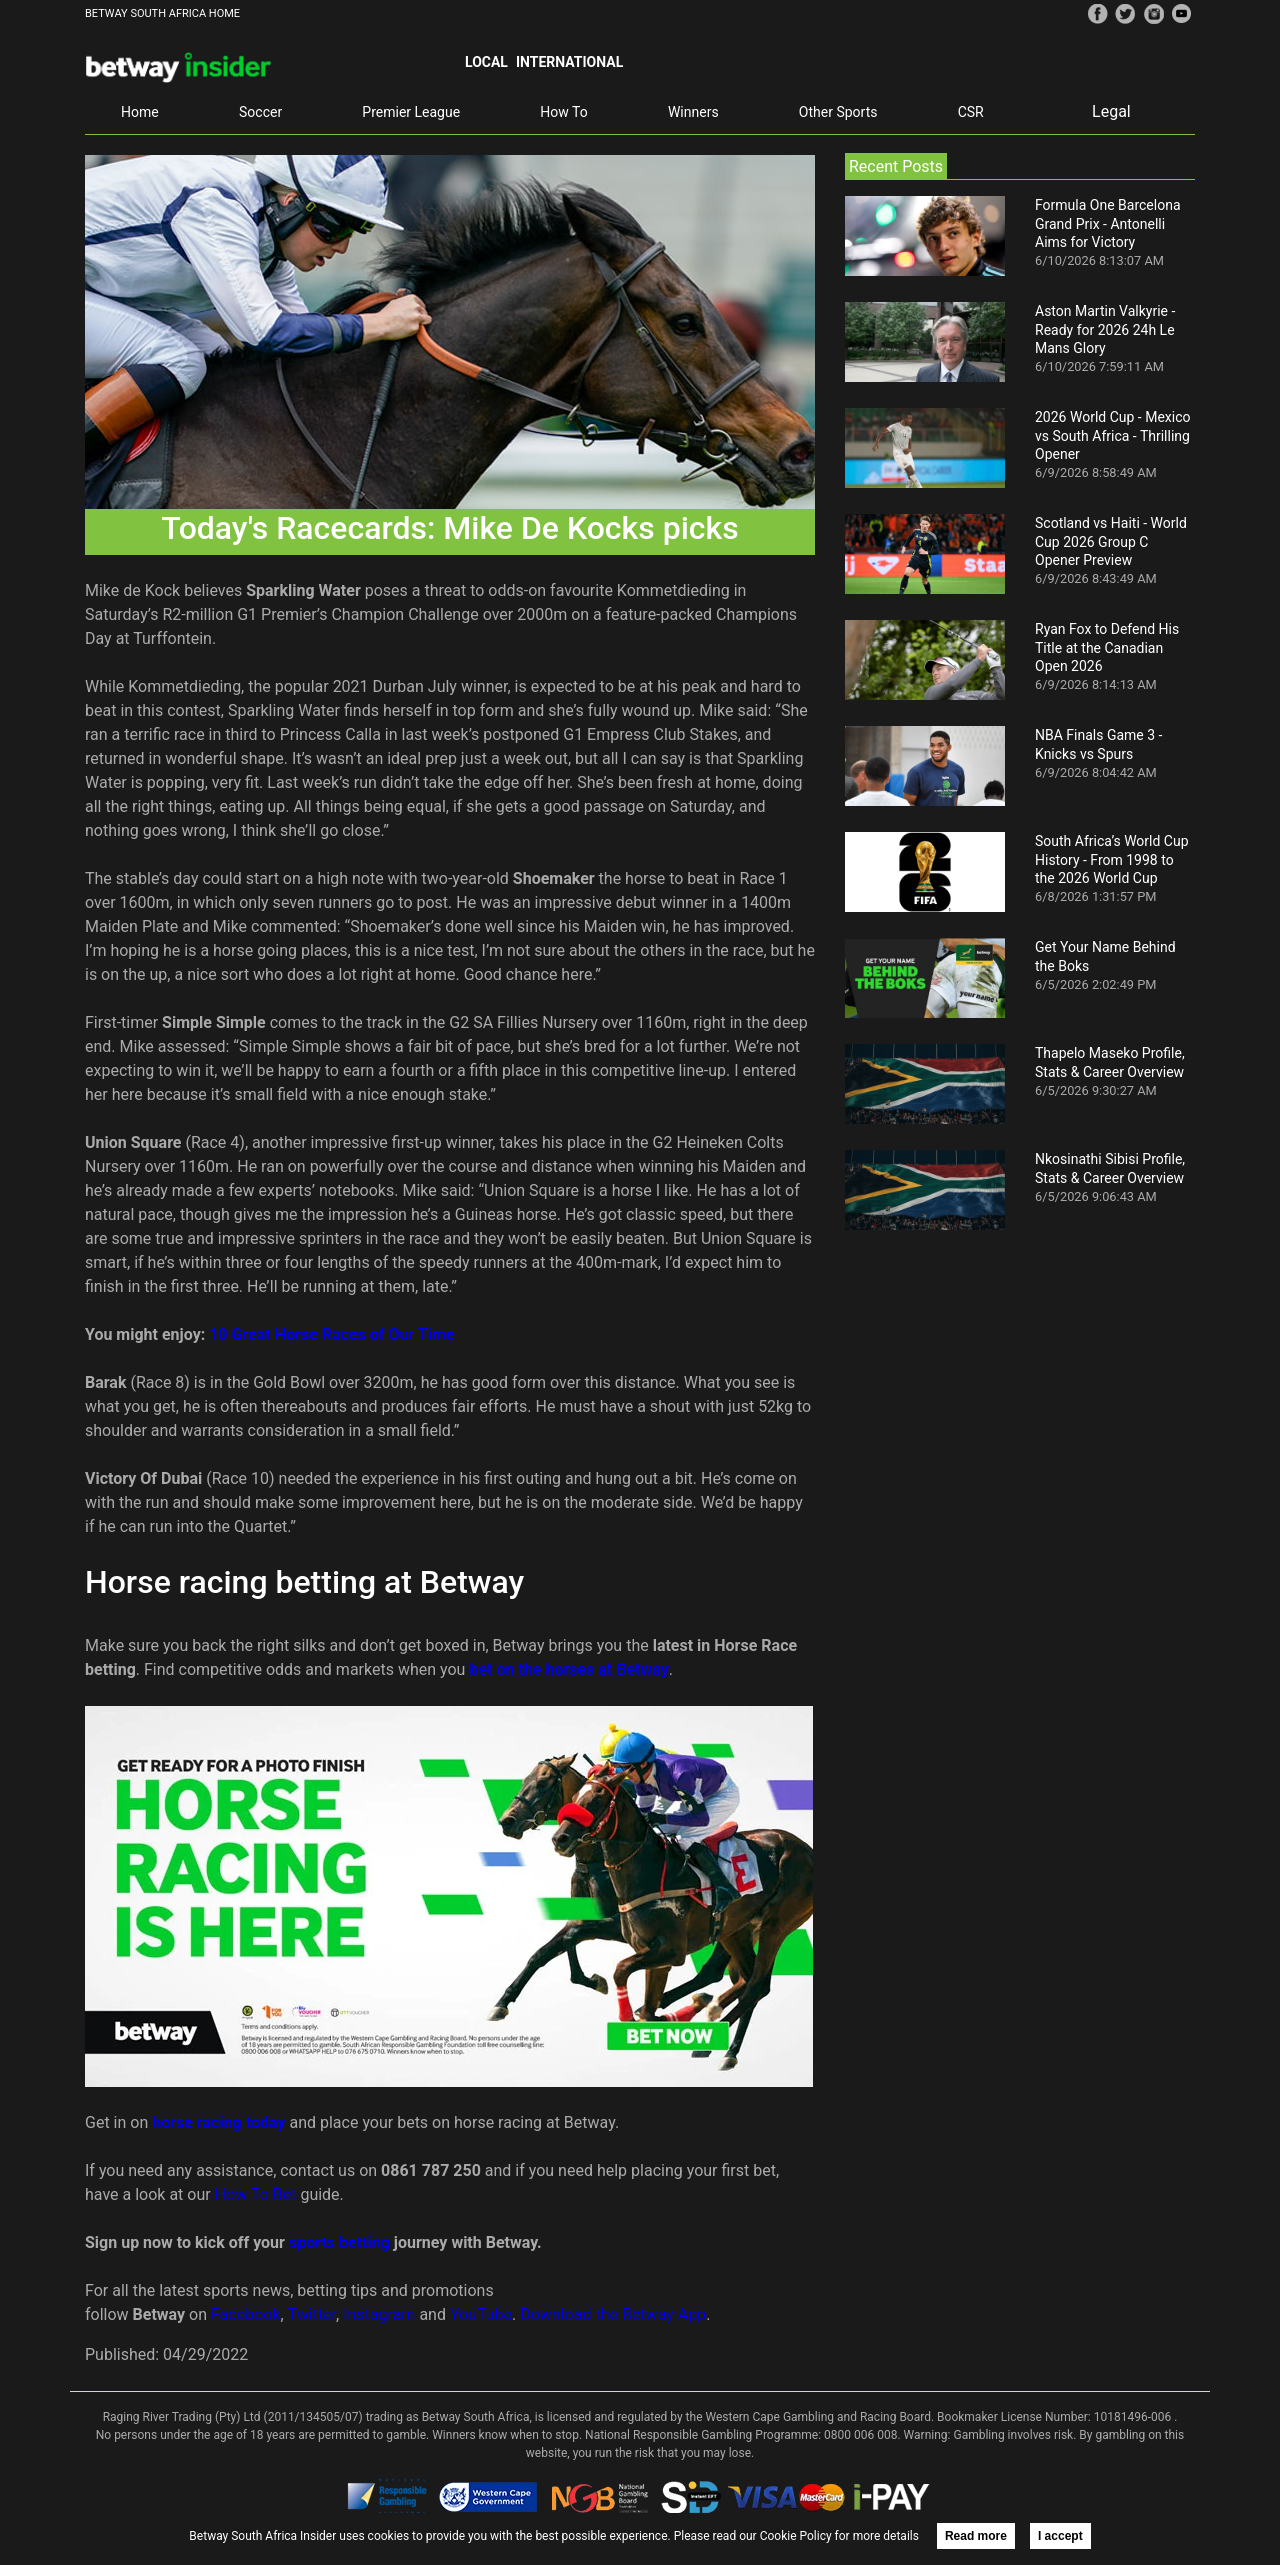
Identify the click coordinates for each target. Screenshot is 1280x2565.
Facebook (245, 2314)
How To (563, 112)
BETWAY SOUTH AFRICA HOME (162, 13)
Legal (1111, 111)
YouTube (481, 2314)
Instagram (379, 2314)
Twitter (312, 2314)
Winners (693, 112)
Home (140, 112)
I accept (1060, 2536)
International (569, 62)
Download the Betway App (613, 2314)
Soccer (260, 112)
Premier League (411, 112)
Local (486, 62)
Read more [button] (976, 2536)
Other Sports (838, 112)
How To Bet (256, 2194)
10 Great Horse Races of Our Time (331, 1334)
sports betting (339, 2242)
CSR (971, 112)
